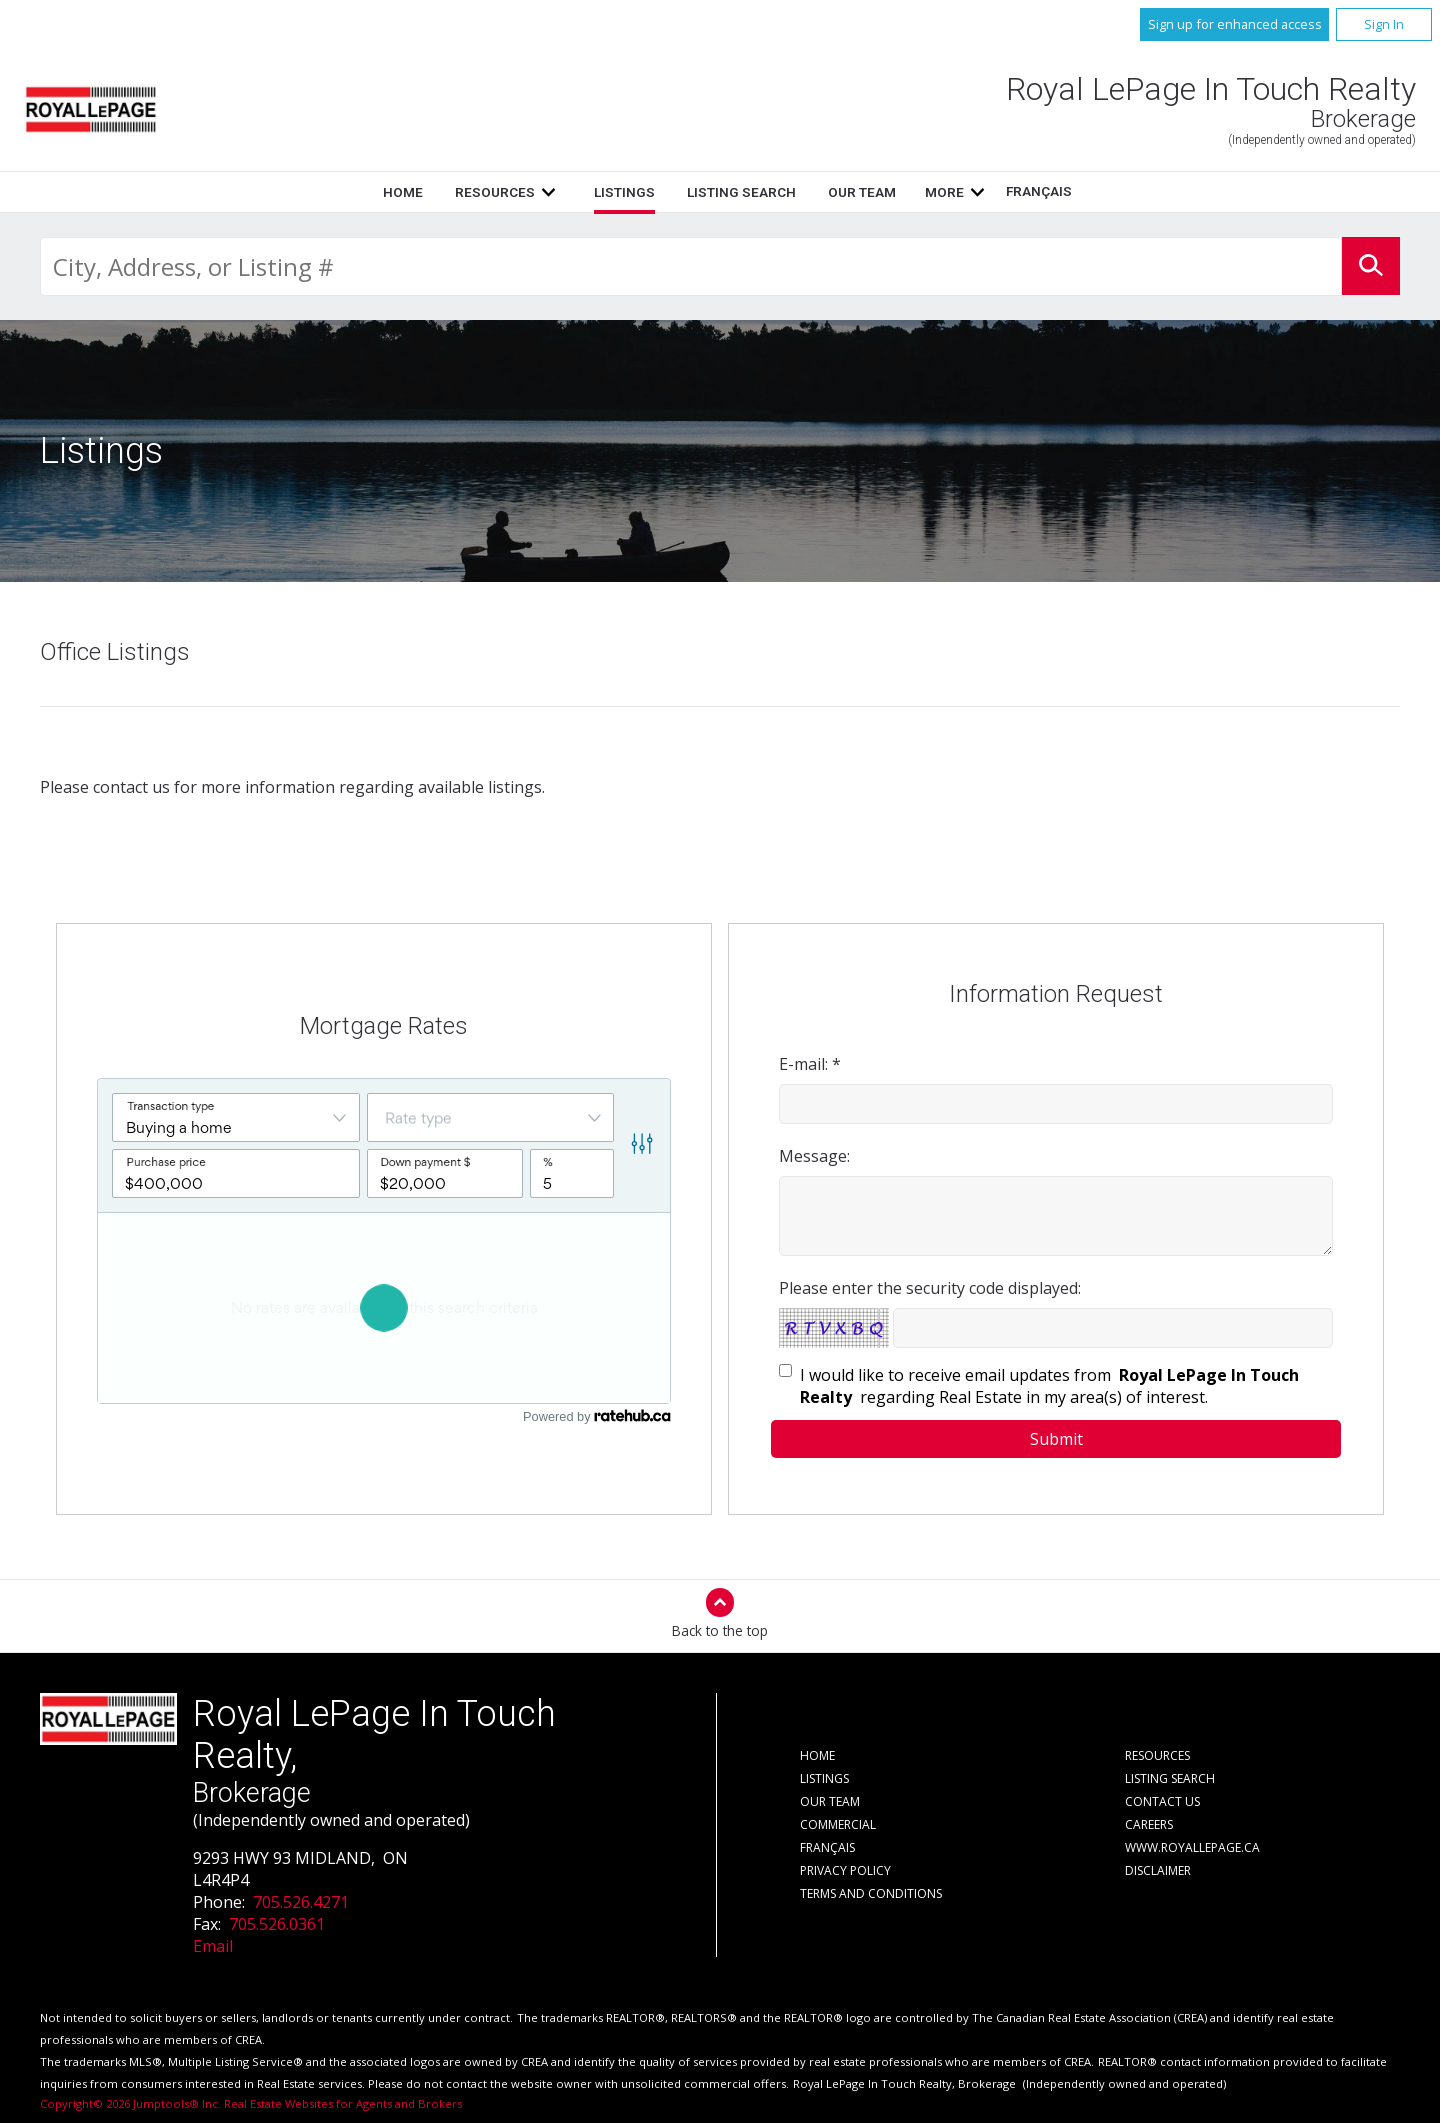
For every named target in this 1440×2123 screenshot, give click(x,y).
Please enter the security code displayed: (930, 1288)
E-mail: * (810, 1064)
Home (403, 192)
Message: (814, 1156)
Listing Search (741, 192)
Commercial (838, 1824)
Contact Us (1162, 1801)
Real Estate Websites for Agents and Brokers (343, 2103)
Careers (1149, 1824)
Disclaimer (1158, 1870)
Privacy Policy (845, 1870)
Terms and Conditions (871, 1893)
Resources (495, 192)
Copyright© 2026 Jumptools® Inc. (130, 2103)
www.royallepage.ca (1192, 1847)
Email (213, 1946)
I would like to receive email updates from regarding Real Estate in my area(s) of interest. (1049, 1386)
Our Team (862, 192)
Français (1039, 191)
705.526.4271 (301, 1902)
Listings (624, 192)
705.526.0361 (277, 1924)
